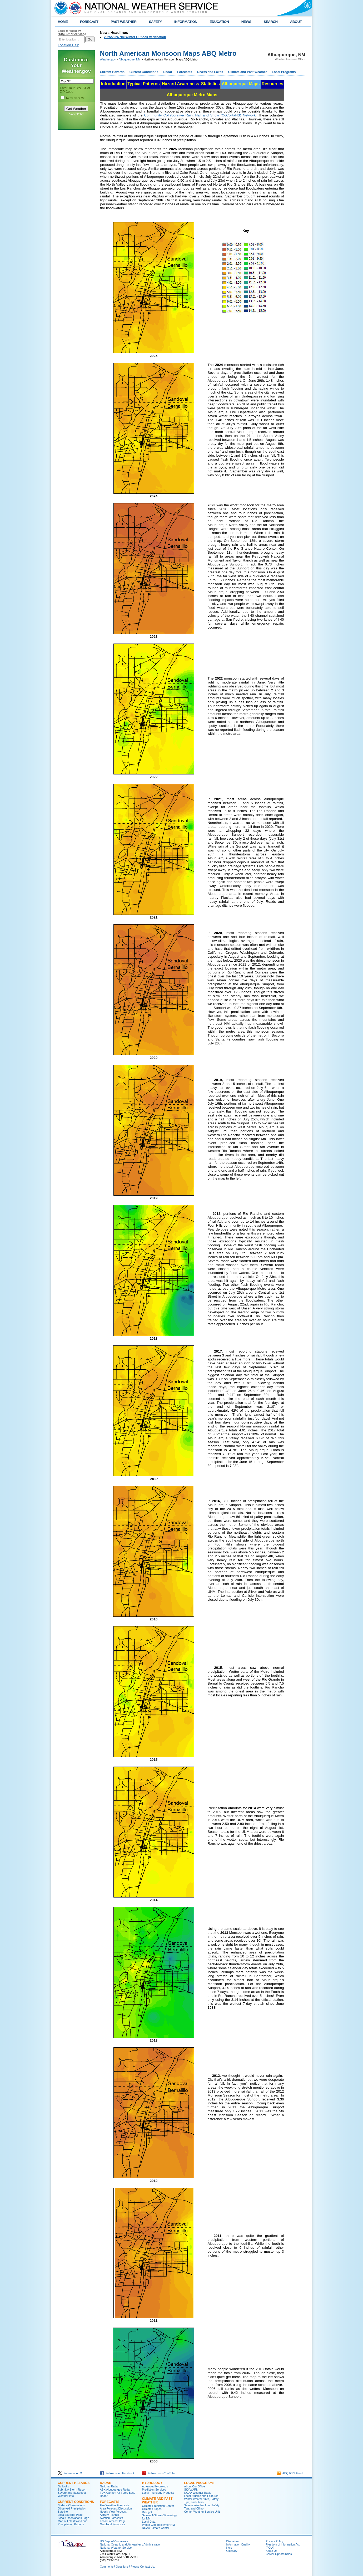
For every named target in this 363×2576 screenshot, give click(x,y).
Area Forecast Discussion (116, 2508)
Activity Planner (109, 2514)
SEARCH (271, 22)
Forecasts (184, 72)
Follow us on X (70, 2473)
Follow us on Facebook (117, 2473)
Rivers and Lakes (210, 72)
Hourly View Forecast (113, 2511)
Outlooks (63, 2486)
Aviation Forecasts (111, 2517)
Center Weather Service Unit (202, 2511)
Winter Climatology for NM (158, 2524)
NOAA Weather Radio (197, 2492)
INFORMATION (185, 22)
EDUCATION (219, 22)
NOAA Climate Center (156, 2527)
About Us (271, 2550)
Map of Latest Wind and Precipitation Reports (73, 2522)
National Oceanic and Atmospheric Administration (130, 2544)
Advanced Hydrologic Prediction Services (155, 2488)
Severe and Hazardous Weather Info (72, 2494)
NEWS (246, 22)
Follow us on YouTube (158, 2473)
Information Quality (238, 2544)
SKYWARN (191, 2489)
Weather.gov (108, 59)
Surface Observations (71, 2505)
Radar (167, 72)
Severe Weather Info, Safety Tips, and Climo (202, 2507)
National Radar (109, 2486)
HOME (63, 22)
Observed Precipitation (72, 2508)
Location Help (68, 45)
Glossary (231, 2550)
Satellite (63, 2511)
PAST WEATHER (123, 22)
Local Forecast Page (113, 2521)
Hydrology (152, 2483)
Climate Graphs (152, 2509)
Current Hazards (112, 72)
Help (229, 2547)
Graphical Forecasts (112, 2524)
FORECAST (89, 22)
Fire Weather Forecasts (114, 2505)
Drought (147, 2512)
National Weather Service (116, 2547)
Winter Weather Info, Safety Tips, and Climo (201, 2500)
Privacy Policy (76, 114)
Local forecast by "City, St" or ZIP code (72, 32)
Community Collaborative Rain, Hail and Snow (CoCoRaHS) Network (200, 115)
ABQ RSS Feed (290, 2473)
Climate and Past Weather (247, 72)
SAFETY (155, 22)
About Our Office (194, 2486)
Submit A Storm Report (72, 2489)
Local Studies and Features (201, 2495)
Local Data (149, 2521)
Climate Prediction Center (158, 2505)
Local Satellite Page (70, 2514)
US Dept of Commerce (114, 2541)
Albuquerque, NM (130, 59)
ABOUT (296, 22)
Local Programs (284, 72)
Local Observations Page (73, 2517)
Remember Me (75, 98)
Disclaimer (233, 2541)
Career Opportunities (279, 2553)
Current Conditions (144, 72)
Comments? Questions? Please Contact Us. (127, 2566)
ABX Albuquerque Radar (115, 2489)
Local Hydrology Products (158, 2492)
